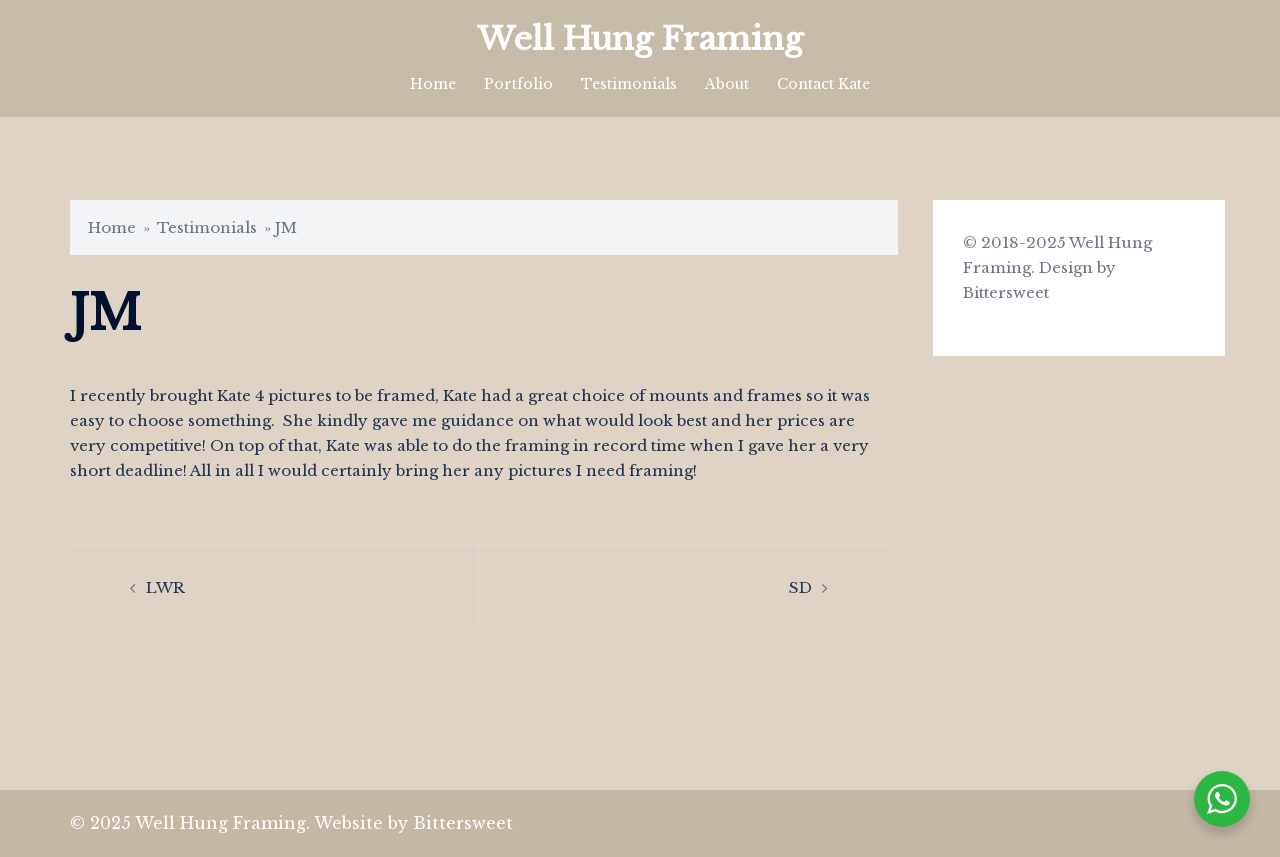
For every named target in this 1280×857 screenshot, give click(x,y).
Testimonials (629, 84)
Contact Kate (823, 84)
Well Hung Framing (640, 39)
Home (433, 84)
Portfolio (518, 84)
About (727, 84)
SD (800, 587)
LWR (165, 587)
